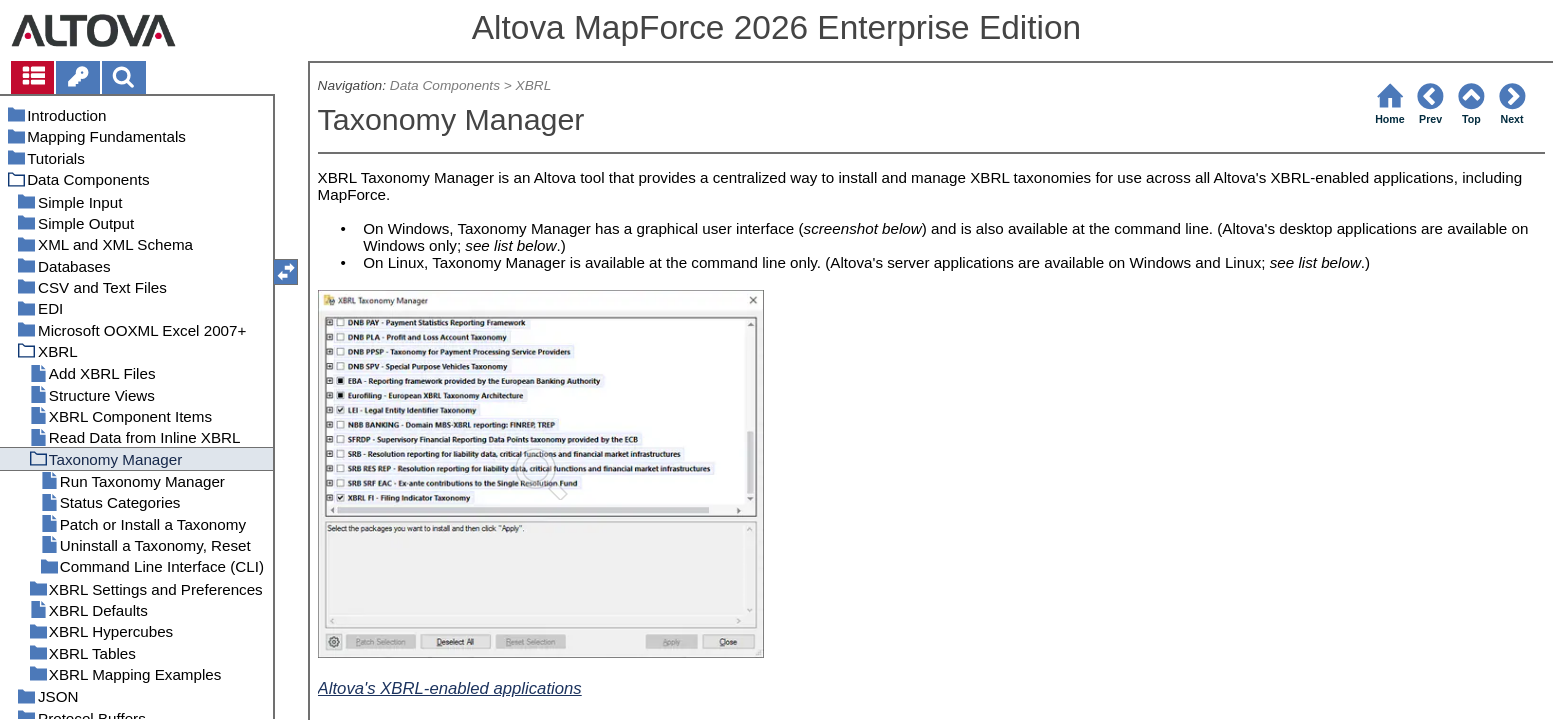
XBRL (534, 85)
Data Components (445, 85)
